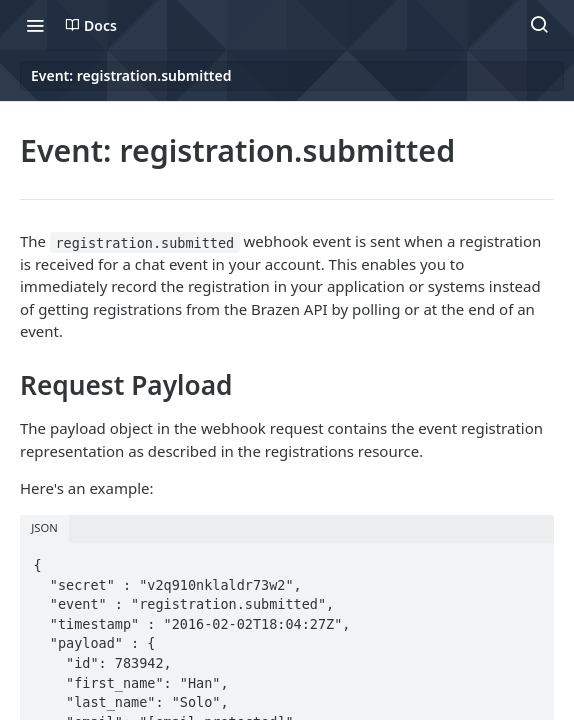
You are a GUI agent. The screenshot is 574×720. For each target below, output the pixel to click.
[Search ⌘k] (539, 25)
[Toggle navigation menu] (35, 25)
